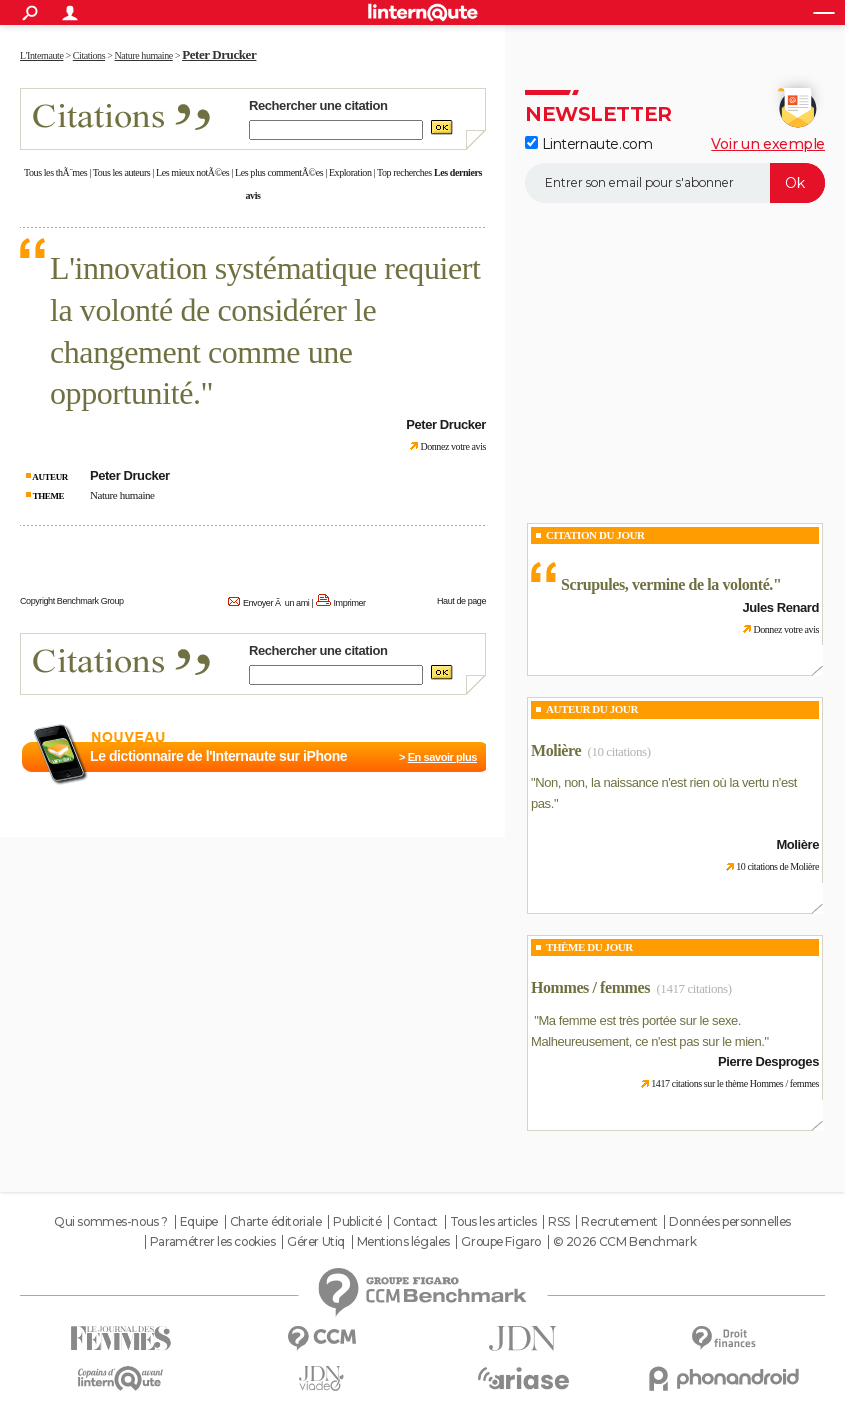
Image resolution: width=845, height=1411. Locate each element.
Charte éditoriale (276, 1222)
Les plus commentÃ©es (279, 172)
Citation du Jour (595, 535)
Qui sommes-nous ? (111, 1222)
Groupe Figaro (501, 1242)
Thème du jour (589, 947)
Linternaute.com (588, 144)
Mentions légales (403, 1242)
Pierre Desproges (768, 1061)
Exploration (350, 172)
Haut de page (461, 601)
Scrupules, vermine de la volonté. (667, 584)
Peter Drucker (219, 54)
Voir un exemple (768, 144)
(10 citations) (618, 751)
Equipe (199, 1222)
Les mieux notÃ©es (192, 172)
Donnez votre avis (453, 446)
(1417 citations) (693, 988)
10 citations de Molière (777, 866)
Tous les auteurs (122, 172)
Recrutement (619, 1222)
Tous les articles (493, 1222)
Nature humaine (122, 495)
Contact (415, 1222)
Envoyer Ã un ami (276, 603)
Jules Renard (780, 607)
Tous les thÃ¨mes (55, 172)
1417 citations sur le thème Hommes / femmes (735, 1083)
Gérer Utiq (316, 1242)
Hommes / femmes (590, 987)
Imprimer (350, 603)
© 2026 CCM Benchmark (625, 1242)
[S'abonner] (675, 183)
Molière (556, 750)
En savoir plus (442, 757)
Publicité (357, 1222)
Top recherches (404, 172)
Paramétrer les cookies (213, 1242)
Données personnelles (730, 1222)
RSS (559, 1222)
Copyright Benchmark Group (72, 601)
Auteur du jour (592, 709)
